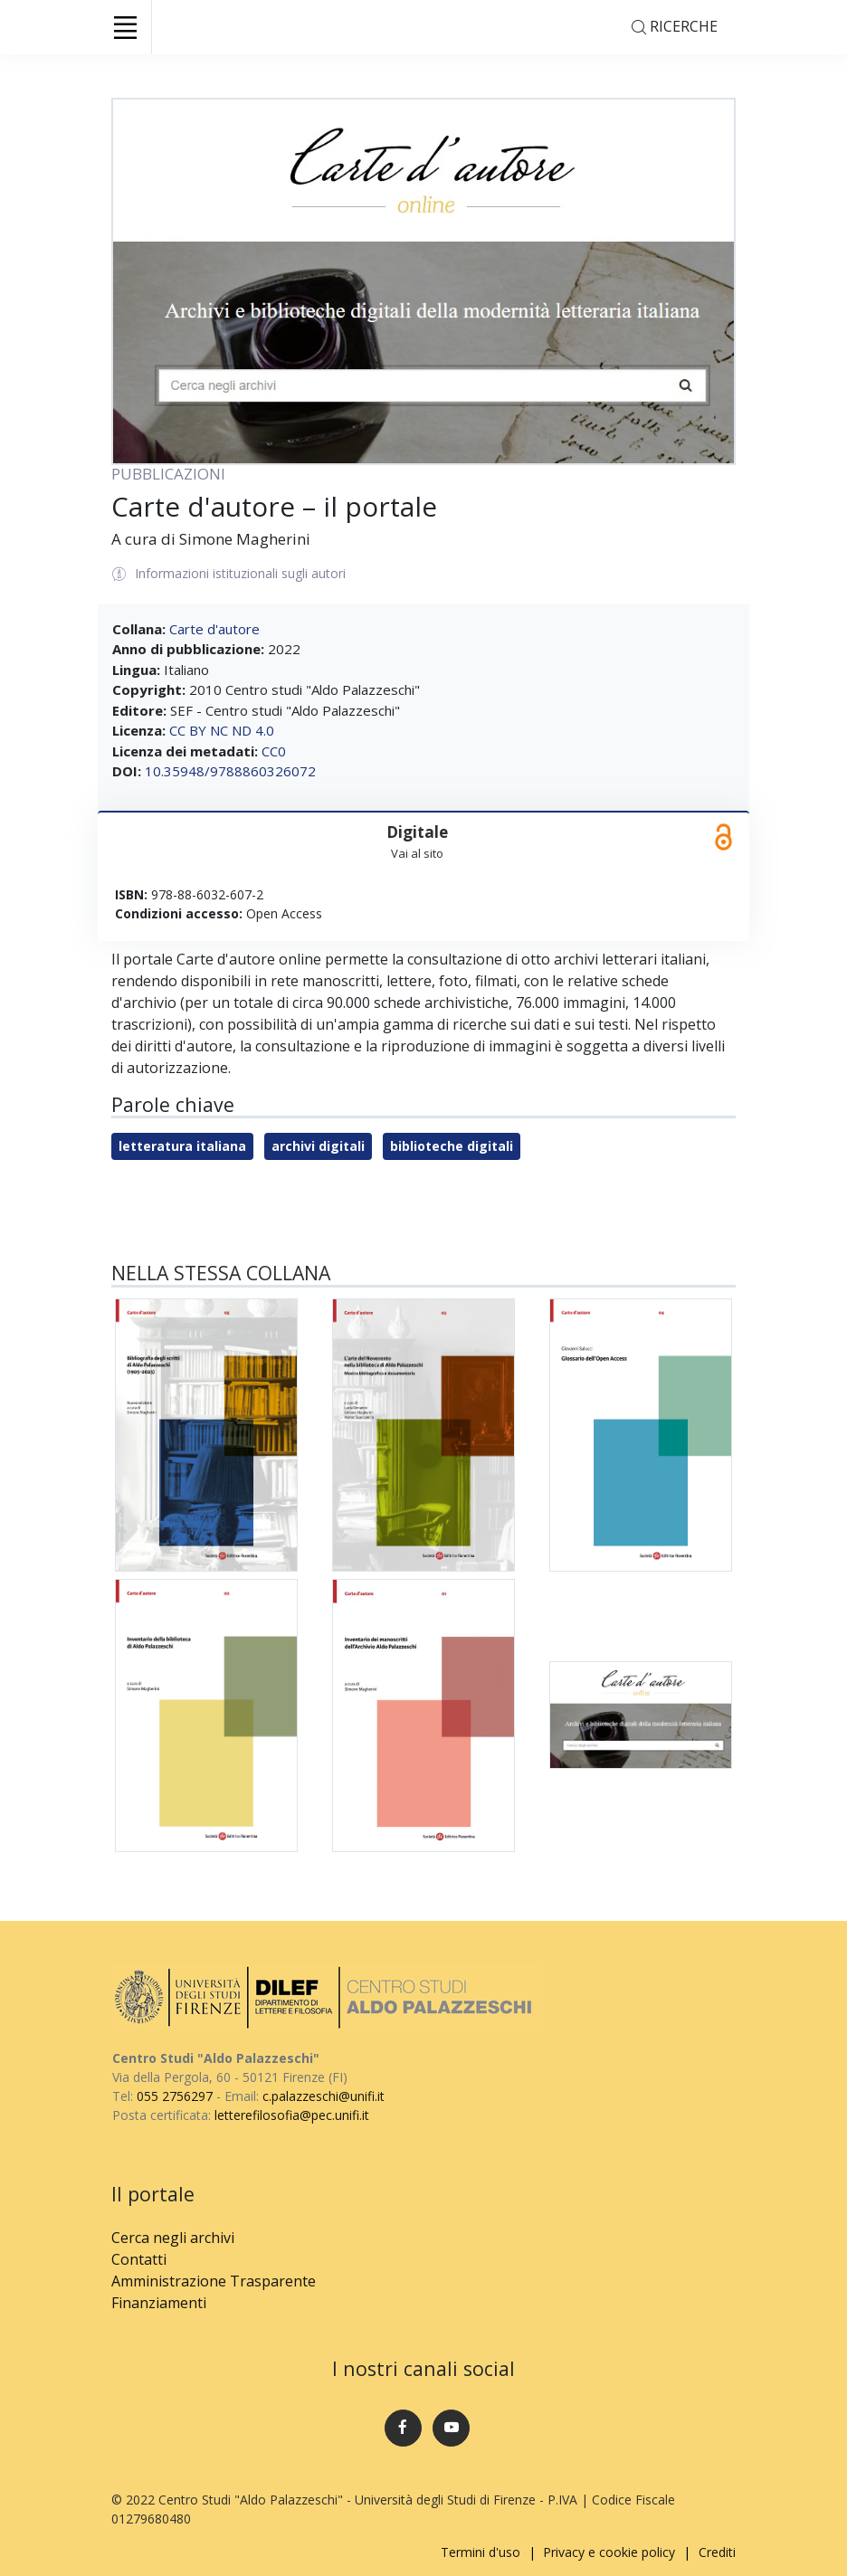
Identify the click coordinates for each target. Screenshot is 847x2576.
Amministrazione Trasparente (213, 2281)
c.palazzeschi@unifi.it (323, 2096)
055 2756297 (175, 2096)
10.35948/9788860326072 (230, 771)
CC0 (274, 751)
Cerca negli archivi (172, 2238)
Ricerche (675, 27)
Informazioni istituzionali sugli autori (229, 575)
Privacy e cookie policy (609, 2552)
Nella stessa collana (220, 1272)
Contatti (139, 2259)
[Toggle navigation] (125, 27)
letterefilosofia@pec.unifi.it (291, 2115)
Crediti (717, 2552)
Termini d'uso (480, 2552)
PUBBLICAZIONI (168, 473)
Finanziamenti (158, 2303)
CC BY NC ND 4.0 (221, 730)
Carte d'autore (214, 629)
